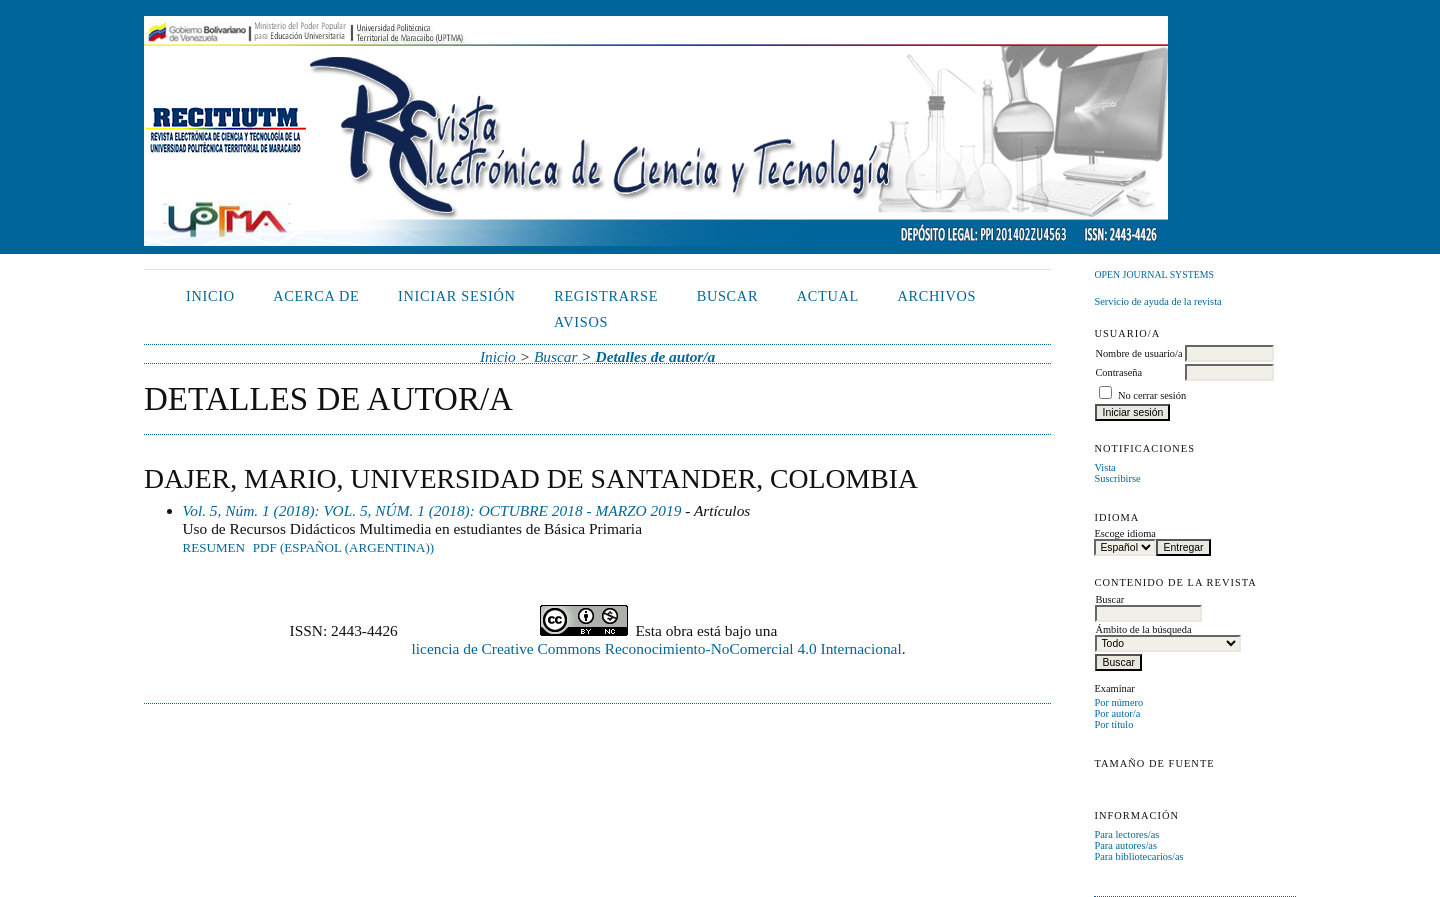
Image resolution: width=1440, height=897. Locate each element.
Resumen (214, 547)
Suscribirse (1117, 478)
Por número (1118, 702)
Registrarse (606, 296)
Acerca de (316, 296)
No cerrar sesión (1152, 395)
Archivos (936, 296)
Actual (828, 296)
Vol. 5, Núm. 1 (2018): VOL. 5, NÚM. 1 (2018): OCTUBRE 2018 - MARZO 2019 (432, 510)
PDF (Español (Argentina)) (343, 547)
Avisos (581, 322)
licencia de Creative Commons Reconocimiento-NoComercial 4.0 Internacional (657, 648)
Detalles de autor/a (656, 356)
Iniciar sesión (457, 296)
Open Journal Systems (1154, 274)
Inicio (210, 296)
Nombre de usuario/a (1138, 353)
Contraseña (1118, 372)
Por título (1113, 724)
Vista (1104, 467)
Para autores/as (1125, 845)
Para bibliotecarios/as (1138, 856)
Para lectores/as (1126, 834)
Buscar (728, 296)
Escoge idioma (1124, 533)
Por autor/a (1117, 713)
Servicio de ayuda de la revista (1157, 301)
